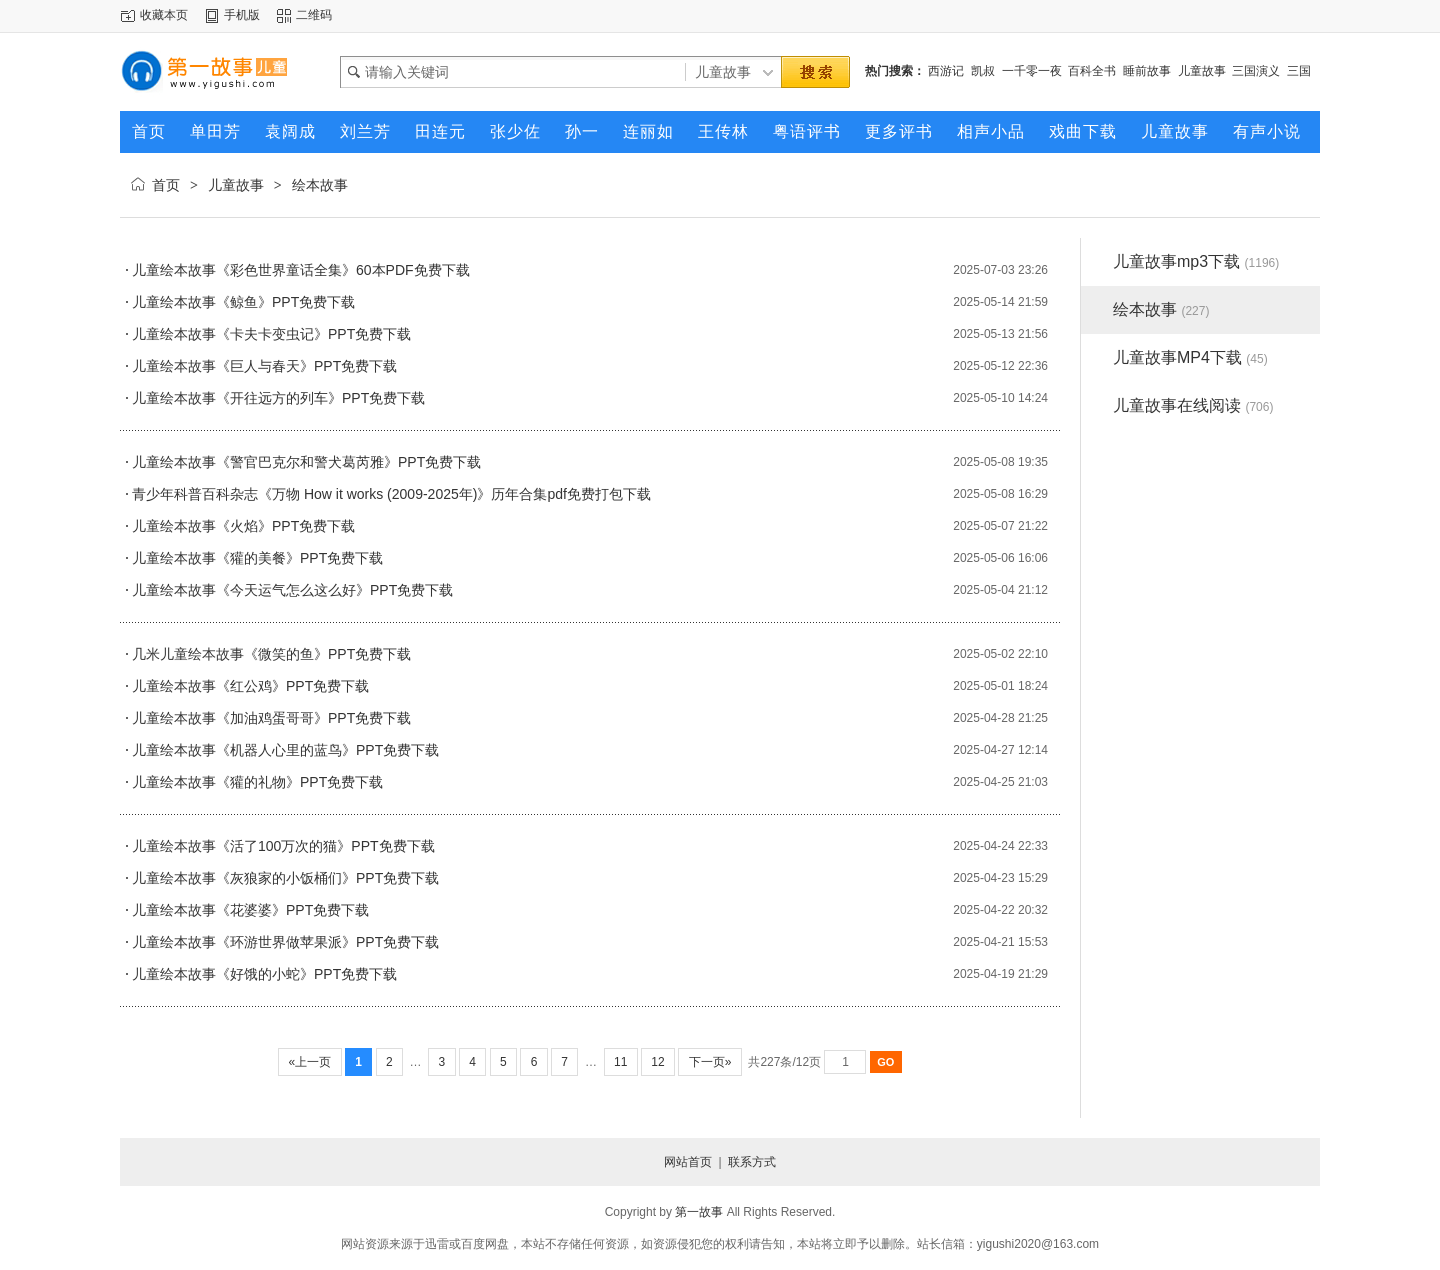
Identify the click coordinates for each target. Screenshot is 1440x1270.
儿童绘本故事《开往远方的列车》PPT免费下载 (278, 398)
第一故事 (699, 1212)
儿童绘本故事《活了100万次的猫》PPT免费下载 (283, 846)
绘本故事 (320, 185)
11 (621, 1062)
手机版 (242, 15)
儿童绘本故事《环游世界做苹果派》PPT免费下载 (285, 942)
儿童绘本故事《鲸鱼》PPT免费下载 (243, 302)
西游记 (946, 71)
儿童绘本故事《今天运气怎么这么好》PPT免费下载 (292, 590)
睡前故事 (1147, 71)
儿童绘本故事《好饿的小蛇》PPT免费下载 (264, 974)
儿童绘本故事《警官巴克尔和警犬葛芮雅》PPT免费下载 (306, 462)
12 (658, 1062)
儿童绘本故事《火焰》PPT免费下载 (243, 526)
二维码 (314, 15)
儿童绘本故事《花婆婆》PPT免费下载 (250, 910)
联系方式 (752, 1162)
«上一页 (309, 1062)
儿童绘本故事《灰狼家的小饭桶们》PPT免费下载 (285, 878)
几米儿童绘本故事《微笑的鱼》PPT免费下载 (271, 654)
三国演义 (1256, 71)
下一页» (709, 1062)
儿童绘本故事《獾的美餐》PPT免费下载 (257, 558)
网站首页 (688, 1162)
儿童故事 (1202, 71)
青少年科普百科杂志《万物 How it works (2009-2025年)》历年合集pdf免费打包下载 (391, 494)
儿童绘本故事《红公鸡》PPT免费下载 (250, 686)
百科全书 (1092, 71)
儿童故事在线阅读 (1193, 405)
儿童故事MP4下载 (1190, 357)
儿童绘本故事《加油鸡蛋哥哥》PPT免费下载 (271, 718)
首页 (166, 185)
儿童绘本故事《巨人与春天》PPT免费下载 (264, 366)
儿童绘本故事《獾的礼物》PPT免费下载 (257, 782)
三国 (1299, 71)
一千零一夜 (1032, 71)
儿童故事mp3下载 (1196, 261)
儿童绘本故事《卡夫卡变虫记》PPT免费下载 (271, 334)
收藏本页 (164, 15)
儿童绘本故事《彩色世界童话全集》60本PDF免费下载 (301, 270)
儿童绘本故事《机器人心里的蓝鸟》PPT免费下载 (285, 750)
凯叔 (983, 71)
